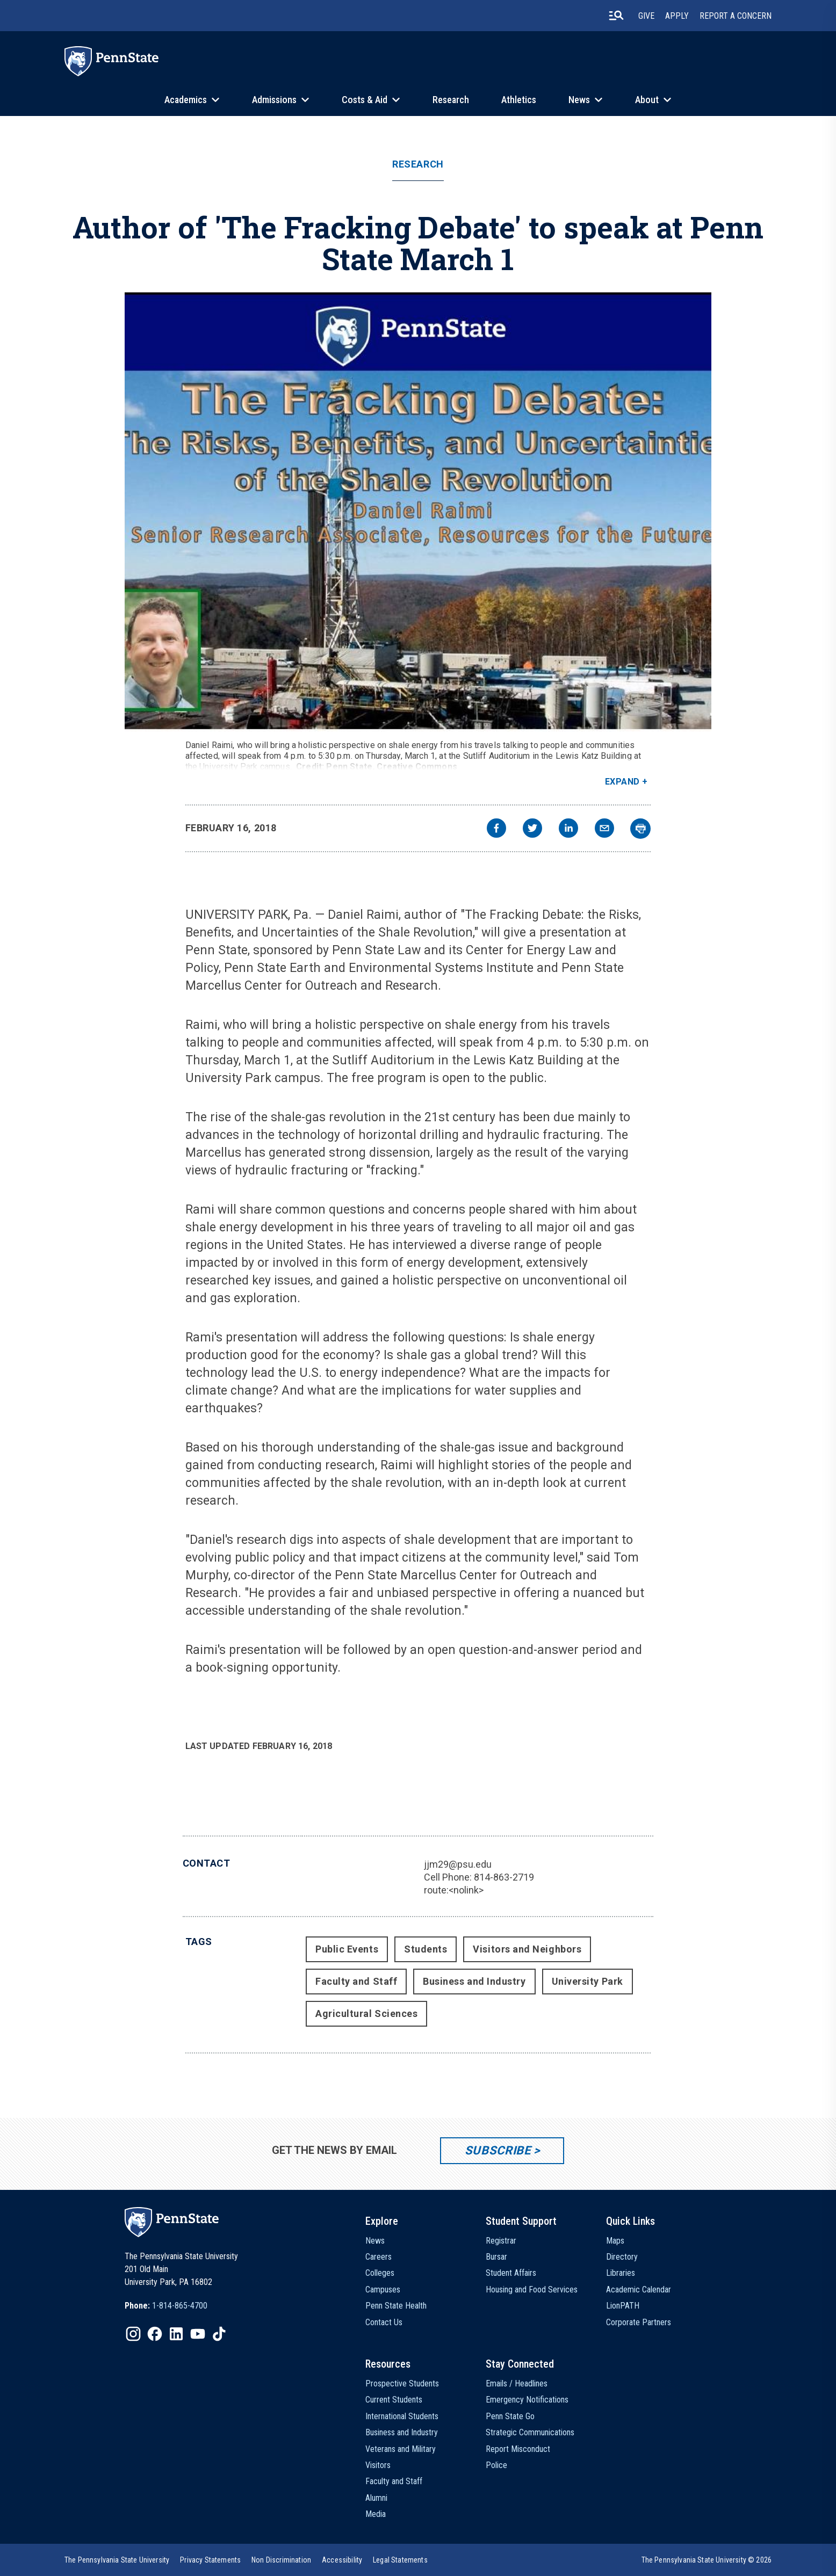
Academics (185, 99)
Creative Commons (417, 766)
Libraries (620, 2273)
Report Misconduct (518, 2449)
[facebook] (496, 829)
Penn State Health (396, 2306)
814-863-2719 (504, 1877)
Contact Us (383, 2322)
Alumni (376, 2498)
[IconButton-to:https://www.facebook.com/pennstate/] (154, 2333)
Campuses (382, 2289)
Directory (622, 2257)
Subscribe (498, 2150)
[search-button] (616, 15)
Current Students (393, 2399)
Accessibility (342, 2560)
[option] (166, 2305)
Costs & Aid (364, 99)
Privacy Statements (210, 2560)
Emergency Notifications (527, 2399)
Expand (622, 782)
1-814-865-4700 (179, 2306)
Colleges (379, 2273)
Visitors (378, 2465)
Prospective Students (402, 2383)
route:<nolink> (454, 1890)
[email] (604, 829)
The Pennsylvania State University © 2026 (707, 2560)
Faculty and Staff (356, 1981)
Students (425, 1949)
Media (375, 2514)
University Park (587, 1981)
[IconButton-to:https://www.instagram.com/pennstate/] (133, 2333)
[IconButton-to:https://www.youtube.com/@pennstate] (197, 2333)
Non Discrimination (281, 2560)
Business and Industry (474, 1981)
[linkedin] (568, 829)
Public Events (346, 1949)
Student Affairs (511, 2273)
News (579, 99)
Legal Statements (400, 2560)
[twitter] (532, 829)
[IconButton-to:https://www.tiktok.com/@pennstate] (219, 2333)
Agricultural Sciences (366, 2013)
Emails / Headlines (516, 2383)
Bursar (496, 2257)
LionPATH (622, 2306)
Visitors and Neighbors (527, 1949)
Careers (378, 2257)
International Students (401, 2416)
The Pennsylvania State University (116, 2560)
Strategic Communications (530, 2432)
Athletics (518, 99)
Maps (615, 2241)
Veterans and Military (400, 2449)
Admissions (274, 99)
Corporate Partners (638, 2322)
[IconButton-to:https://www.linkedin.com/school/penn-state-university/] (176, 2333)
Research (451, 99)
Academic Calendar (638, 2289)
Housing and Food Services (532, 2289)
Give (646, 16)
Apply (677, 16)
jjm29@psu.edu (458, 1864)
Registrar (501, 2241)
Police (496, 2465)
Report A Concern (736, 16)
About (647, 99)
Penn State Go (510, 2416)
